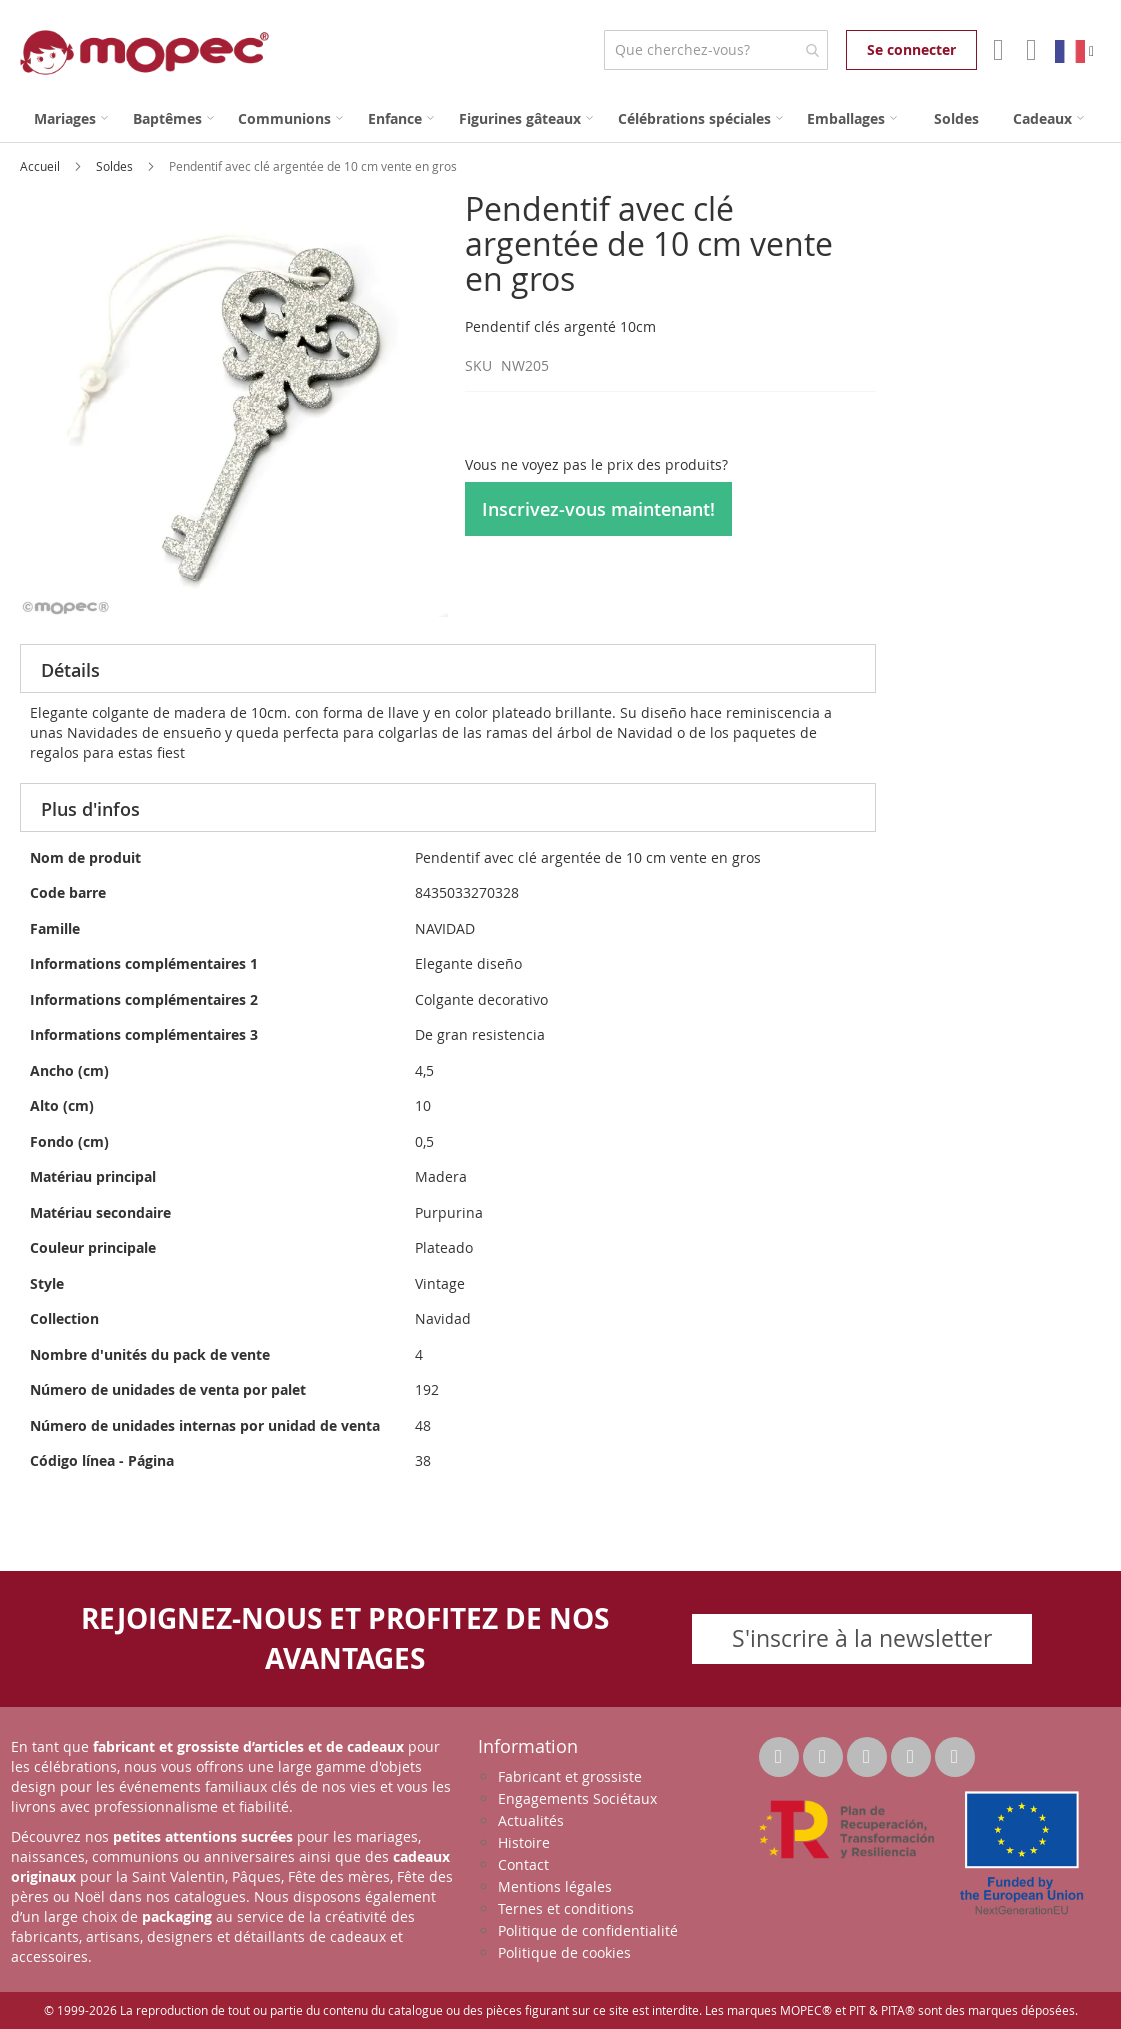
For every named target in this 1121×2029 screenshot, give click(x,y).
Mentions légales (555, 1886)
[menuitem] (71, 118)
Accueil (41, 166)
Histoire (524, 1842)
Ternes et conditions (566, 1908)
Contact (523, 1864)
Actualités (531, 1820)
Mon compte (996, 50)
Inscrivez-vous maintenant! (598, 509)
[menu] (560, 118)
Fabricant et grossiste (570, 1776)
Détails (70, 670)
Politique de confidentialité (588, 1930)
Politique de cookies (564, 1952)
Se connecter (911, 49)
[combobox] (715, 50)
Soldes (116, 166)
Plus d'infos (90, 809)
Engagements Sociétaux (577, 1798)
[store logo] (144, 52)
